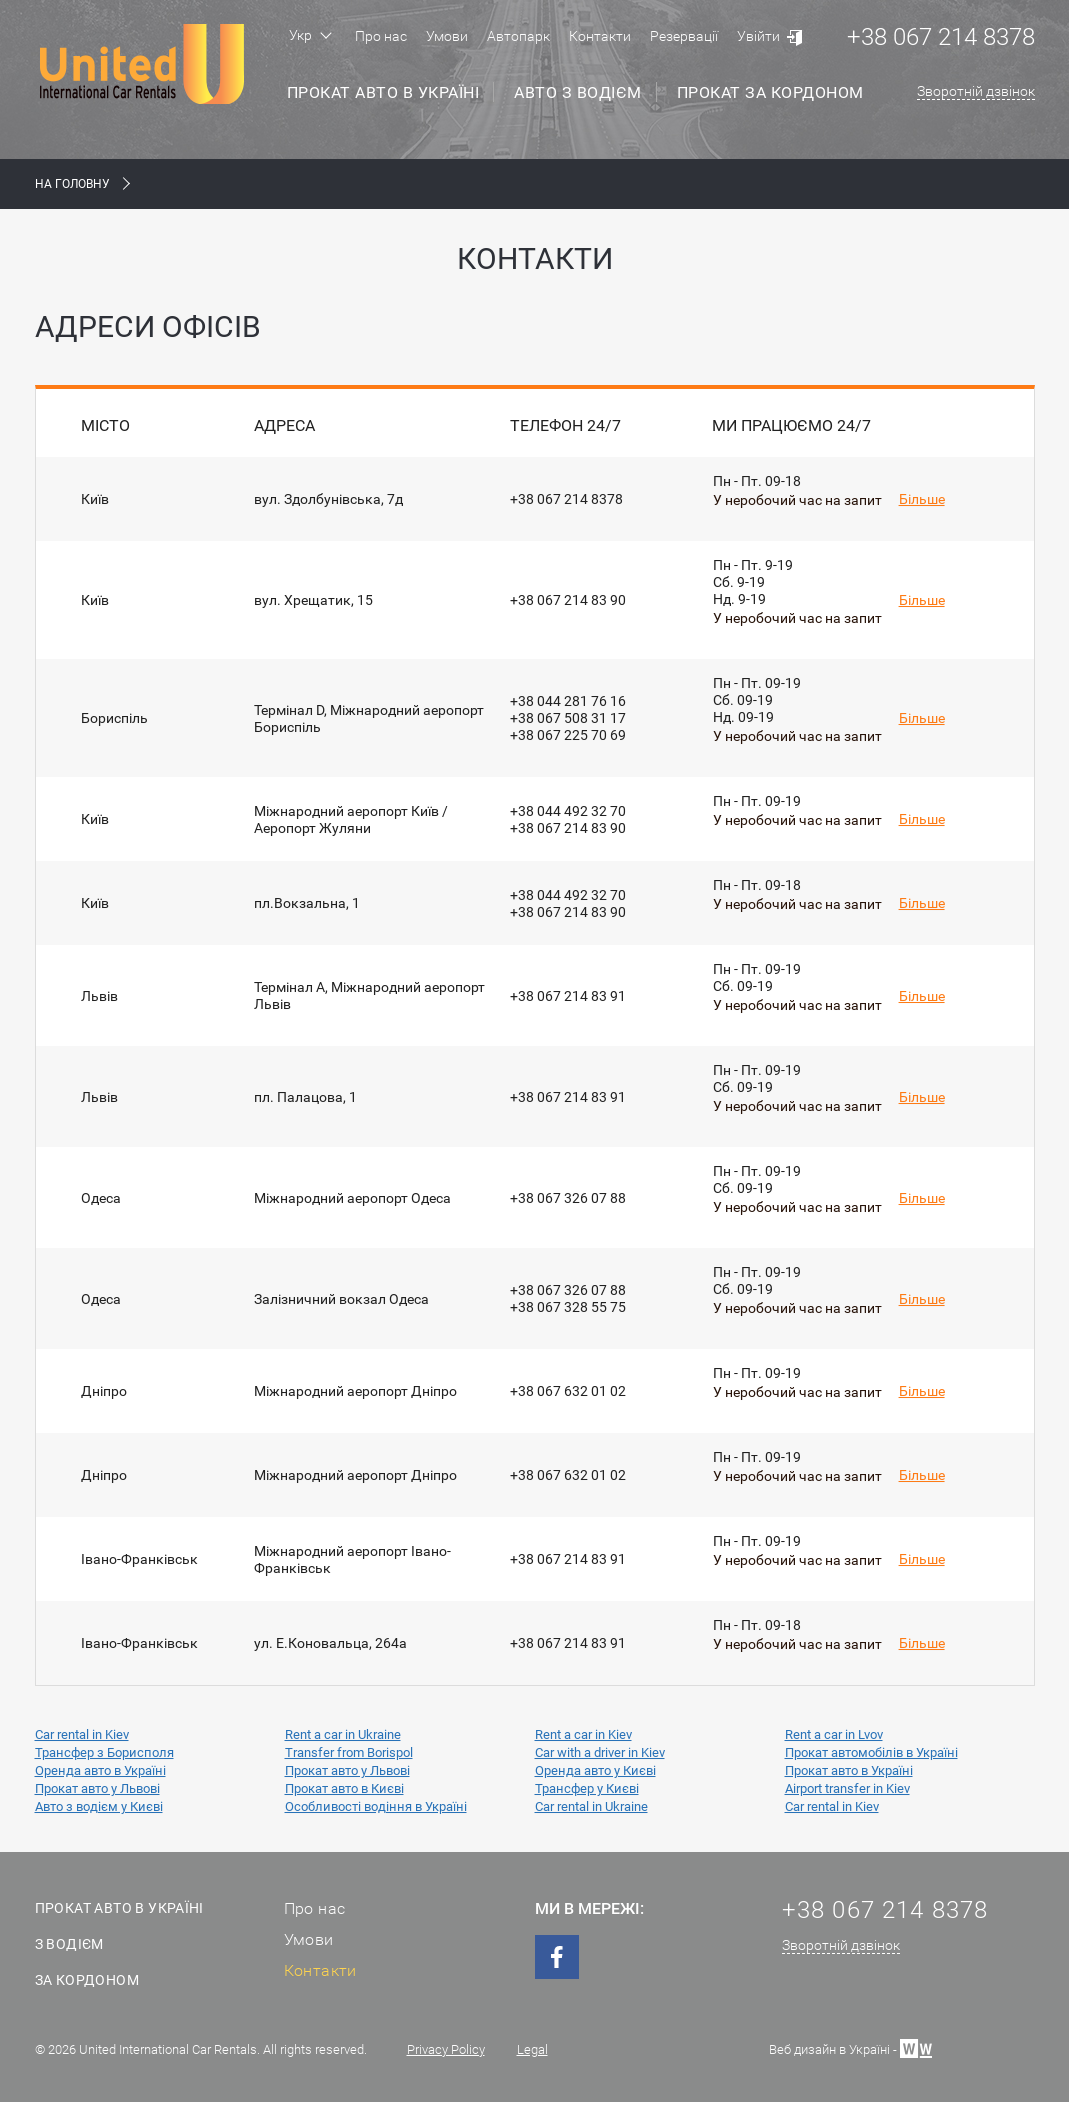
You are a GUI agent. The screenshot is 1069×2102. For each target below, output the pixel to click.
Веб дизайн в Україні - (850, 2047)
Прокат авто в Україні (383, 92)
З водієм (69, 1944)
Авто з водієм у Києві (99, 1806)
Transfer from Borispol (349, 1752)
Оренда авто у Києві (595, 1770)
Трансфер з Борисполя (104, 1752)
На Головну (72, 184)
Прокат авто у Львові (347, 1770)
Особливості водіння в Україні (376, 1806)
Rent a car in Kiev (583, 1734)
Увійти (758, 36)
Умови (447, 36)
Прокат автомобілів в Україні (871, 1752)
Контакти (600, 36)
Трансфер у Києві (587, 1788)
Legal (532, 2049)
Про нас (381, 36)
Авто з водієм (578, 92)
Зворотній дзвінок (976, 91)
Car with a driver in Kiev (600, 1752)
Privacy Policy (446, 2049)
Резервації (684, 36)
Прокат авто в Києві (344, 1788)
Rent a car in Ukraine (343, 1734)
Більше (922, 499)
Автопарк (518, 36)
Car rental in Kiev (82, 1734)
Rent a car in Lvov (834, 1734)
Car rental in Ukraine (591, 1806)
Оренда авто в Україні (100, 1770)
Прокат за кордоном (770, 92)
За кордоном (87, 1980)
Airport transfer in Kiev (847, 1788)
